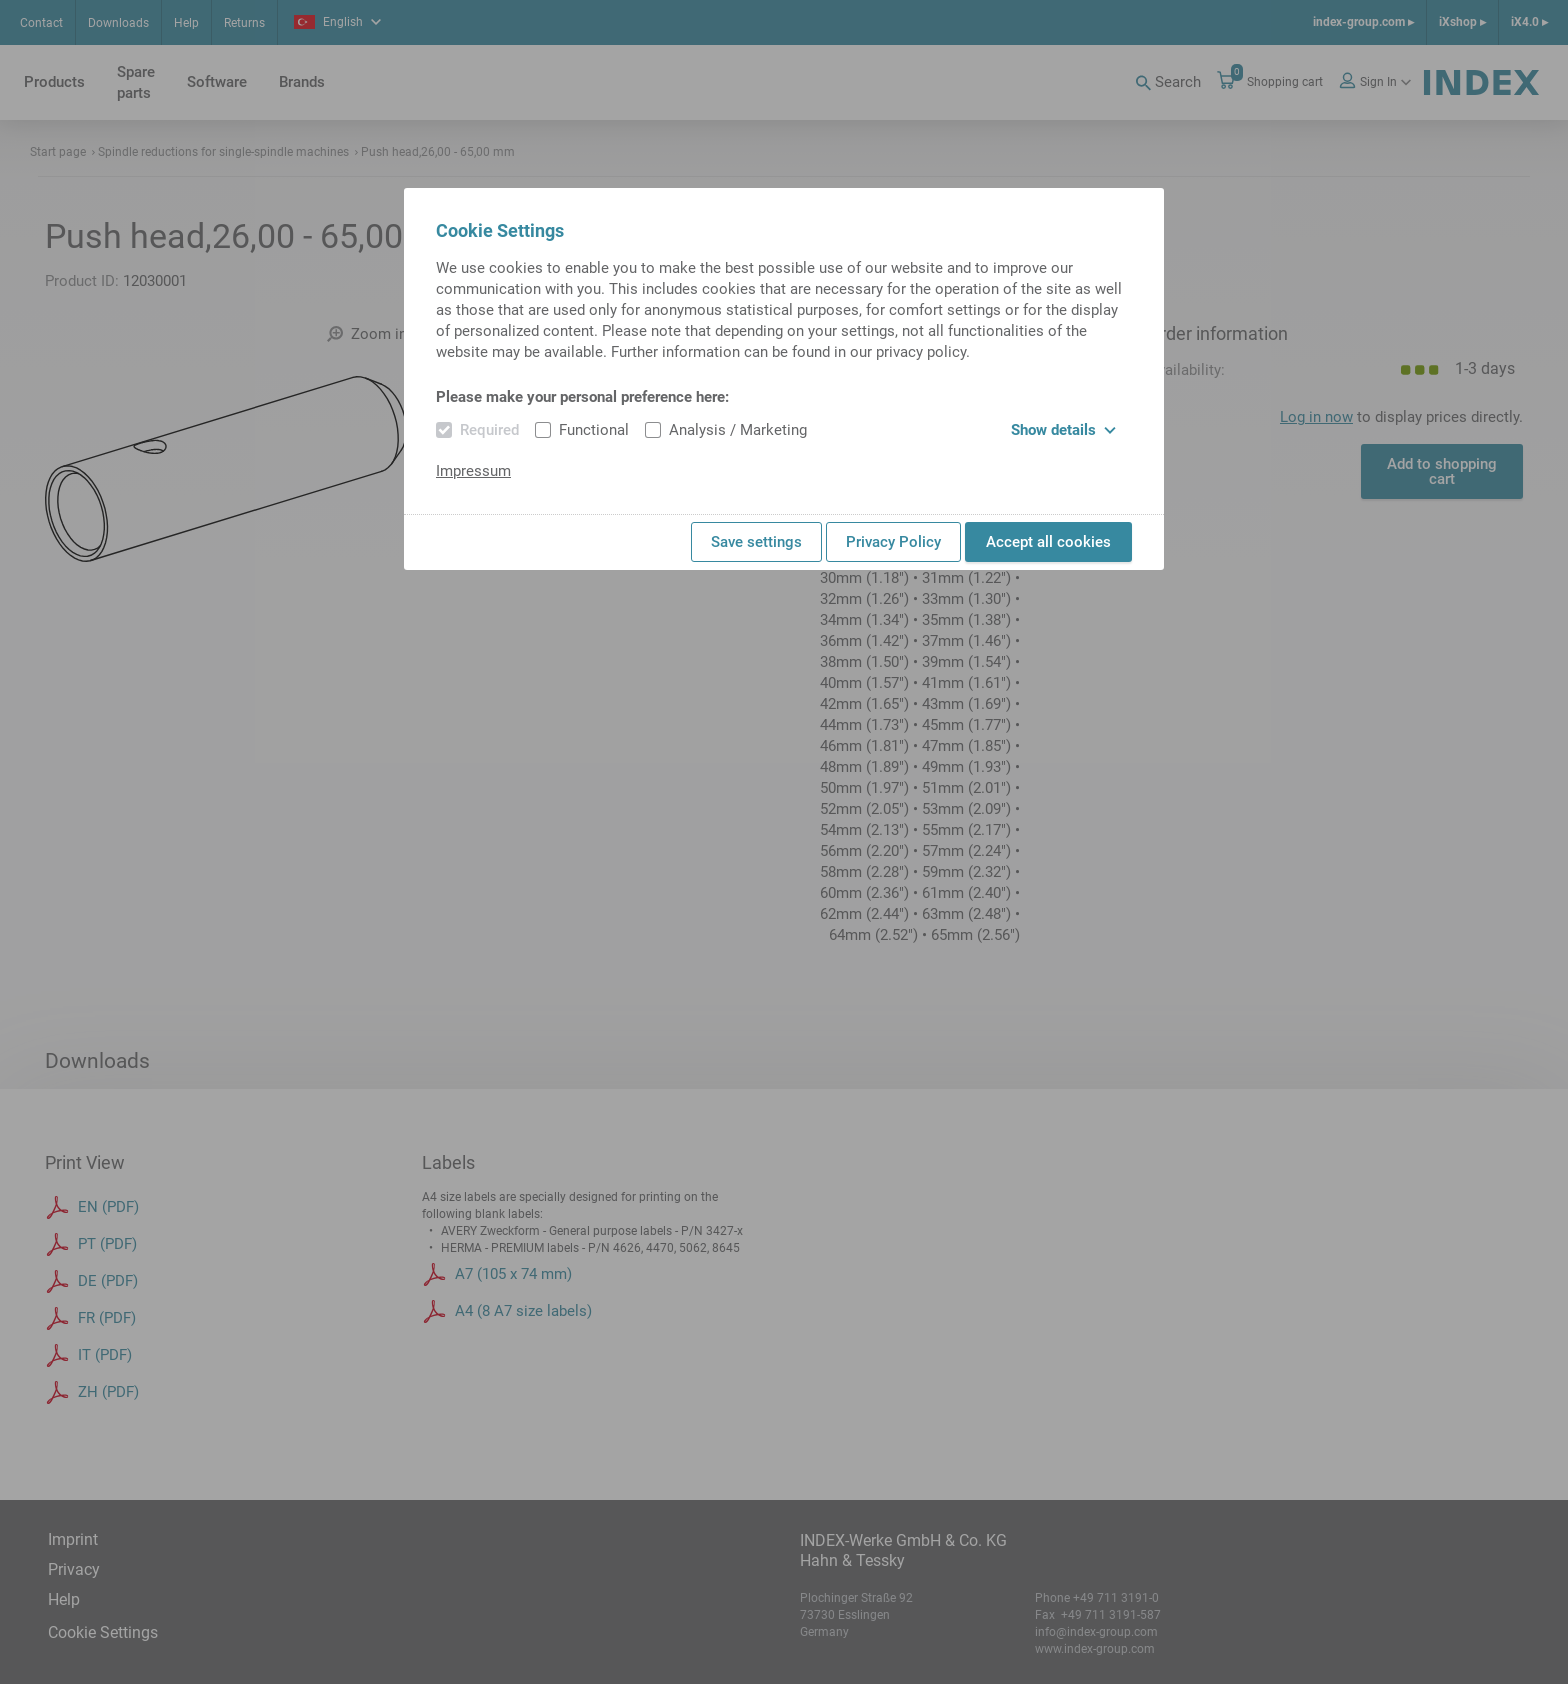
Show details (1063, 430)
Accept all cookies (1048, 542)
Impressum (473, 471)
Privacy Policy (893, 542)
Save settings (756, 542)
